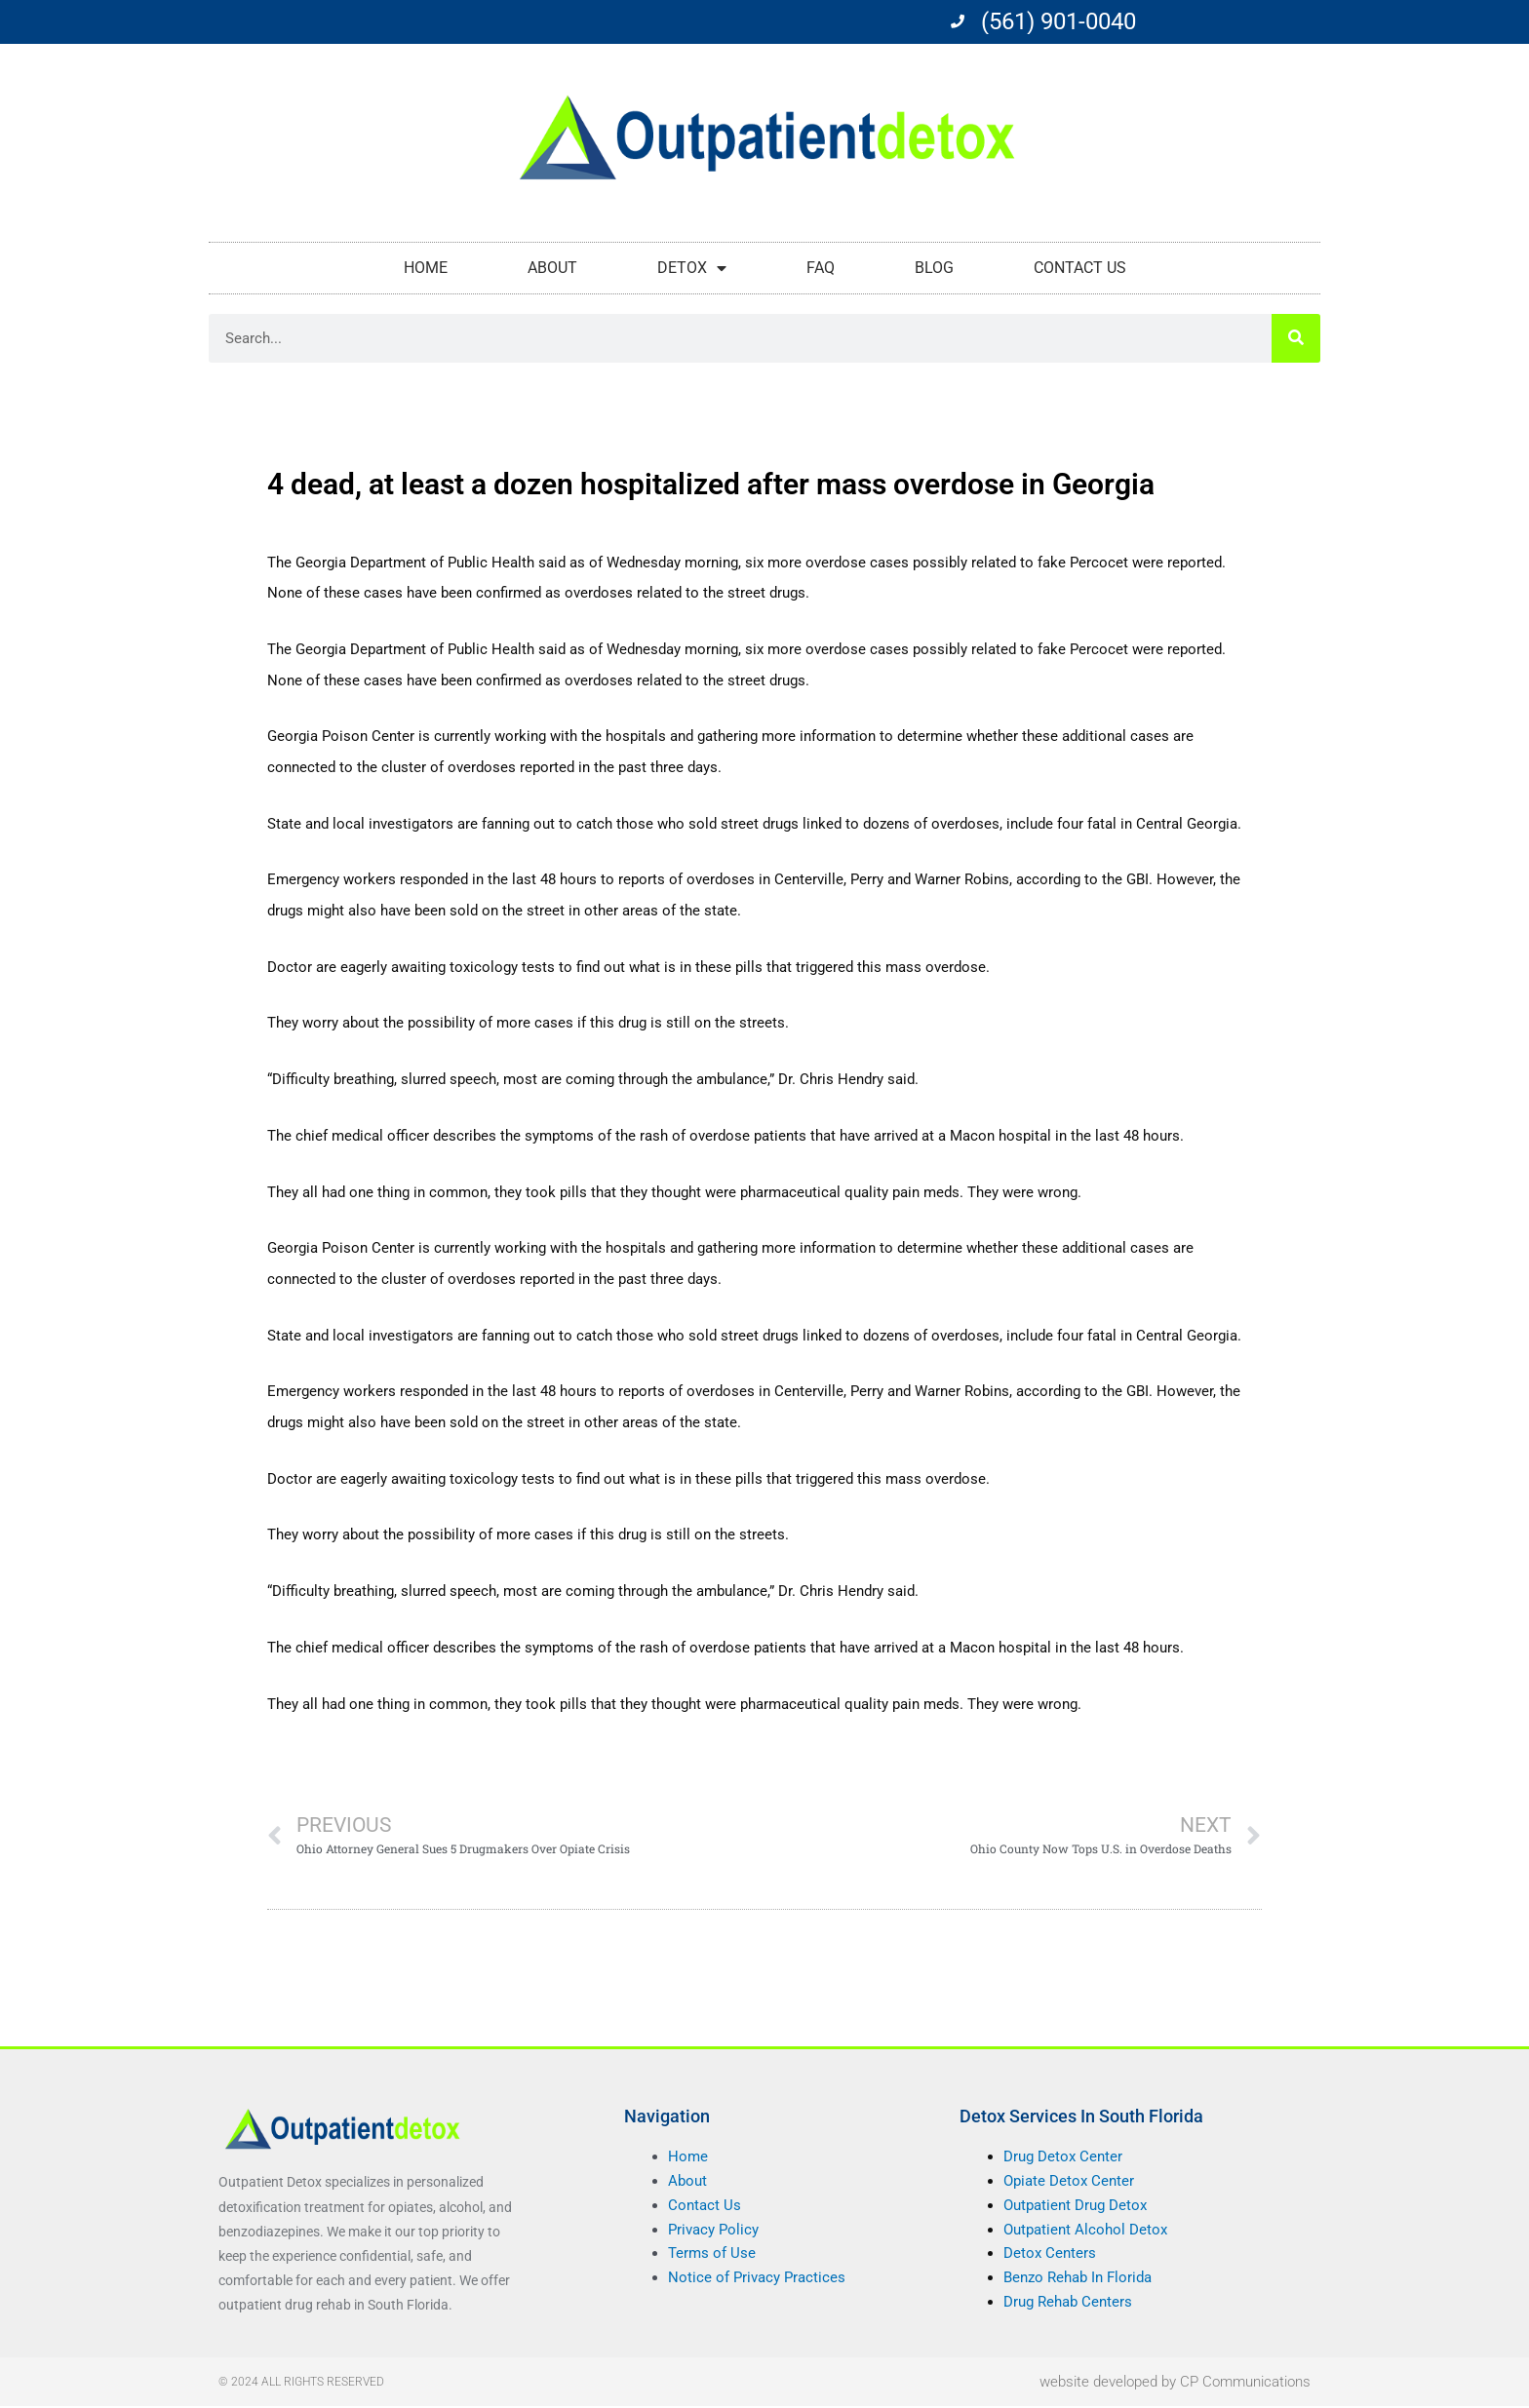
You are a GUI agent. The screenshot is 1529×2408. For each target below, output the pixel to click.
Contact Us (1080, 267)
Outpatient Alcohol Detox (1085, 2230)
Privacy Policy (713, 2230)
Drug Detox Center (1062, 2158)
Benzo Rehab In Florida (1077, 2279)
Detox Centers (1049, 2255)
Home (426, 267)
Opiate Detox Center (1068, 2183)
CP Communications (1245, 2382)
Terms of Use (712, 2255)
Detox (691, 268)
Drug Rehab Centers (1067, 2302)
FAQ (820, 267)
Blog (934, 267)
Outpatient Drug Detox (1075, 2206)
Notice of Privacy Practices (756, 2279)
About (552, 267)
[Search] (1296, 338)
